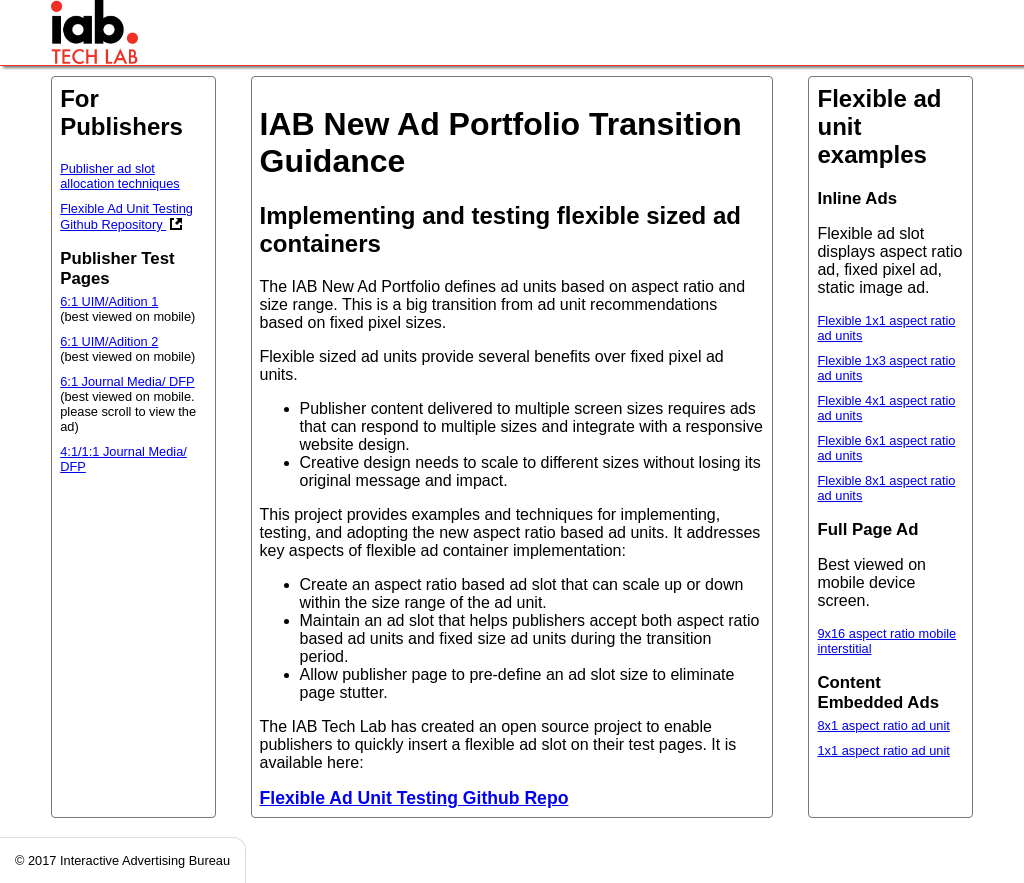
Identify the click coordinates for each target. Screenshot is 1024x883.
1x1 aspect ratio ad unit (883, 750)
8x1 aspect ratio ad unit (883, 725)
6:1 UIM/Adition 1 (109, 301)
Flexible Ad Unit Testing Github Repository (126, 216)
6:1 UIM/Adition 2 (109, 341)
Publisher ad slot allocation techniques (120, 176)
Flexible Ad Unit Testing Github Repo (414, 798)
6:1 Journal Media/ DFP (127, 381)
